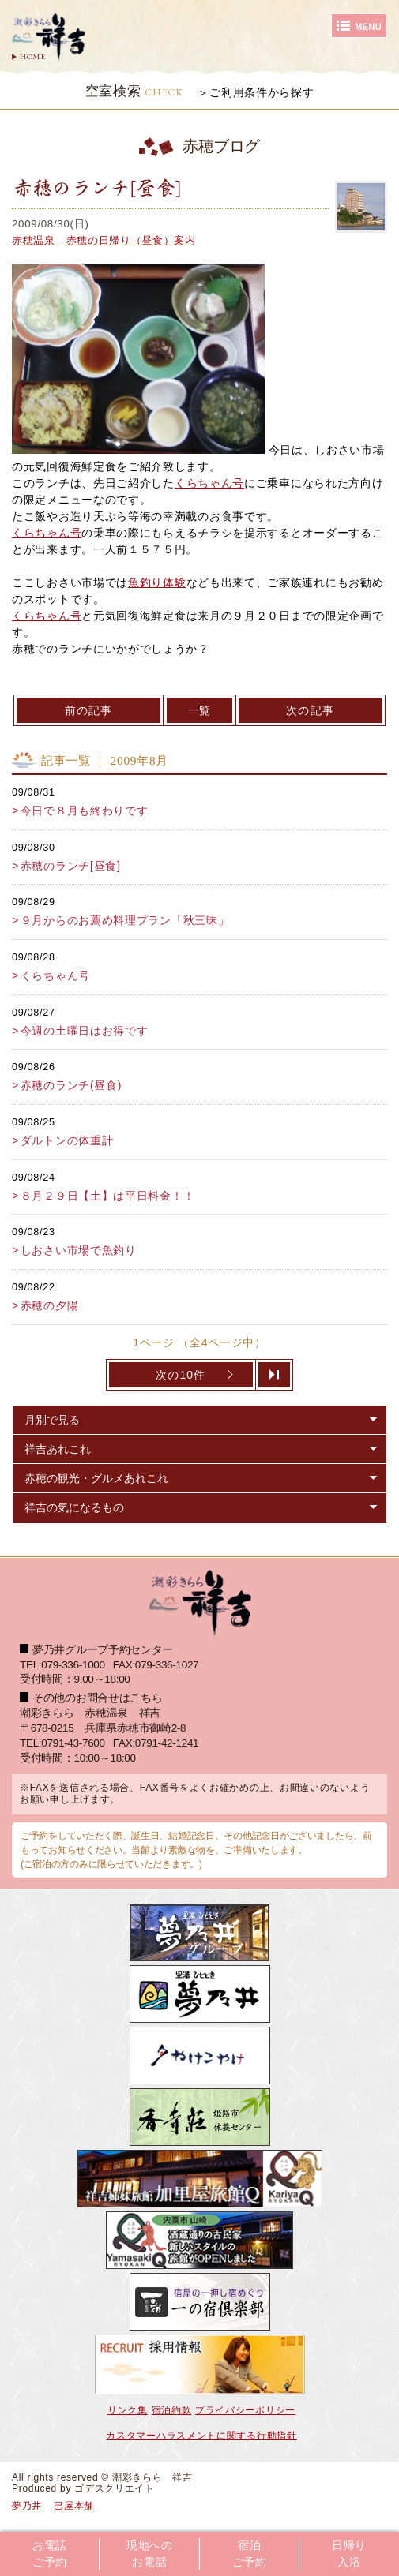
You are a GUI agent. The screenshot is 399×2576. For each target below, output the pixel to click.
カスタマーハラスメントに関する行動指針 (201, 2435)
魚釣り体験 (157, 582)
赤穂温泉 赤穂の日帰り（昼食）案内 (104, 240)
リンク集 (127, 2410)
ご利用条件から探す (261, 92)
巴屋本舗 (74, 2505)
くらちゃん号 (209, 483)
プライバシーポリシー (245, 2410)
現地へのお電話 (149, 2554)
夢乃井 (27, 2505)
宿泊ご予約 (249, 2554)
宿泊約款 (172, 2410)
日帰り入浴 (349, 2554)
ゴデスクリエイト (114, 2488)
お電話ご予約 (49, 2554)
